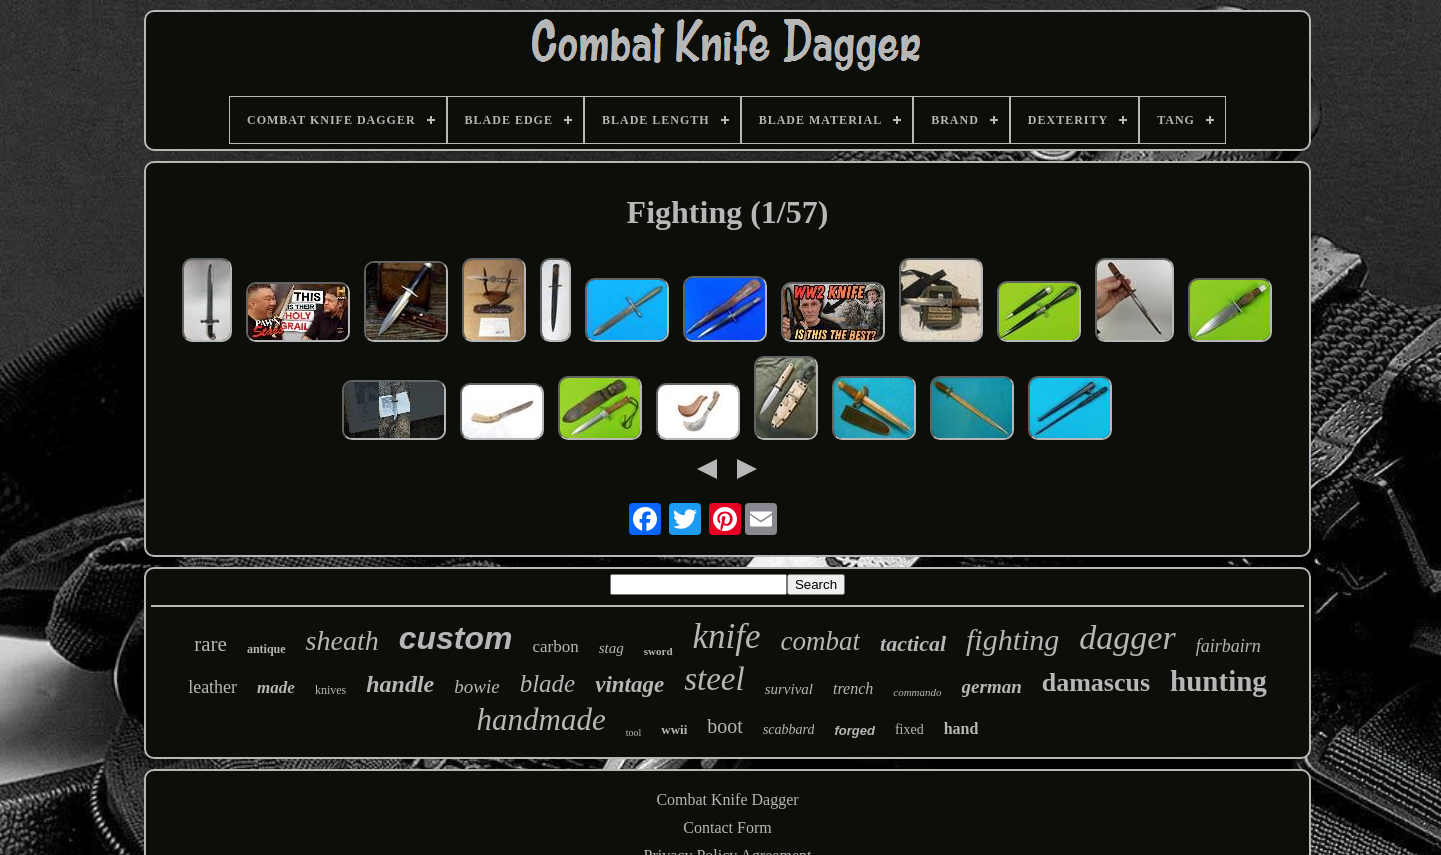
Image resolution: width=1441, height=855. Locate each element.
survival (789, 689)
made (276, 687)
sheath (342, 640)
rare (210, 644)
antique (266, 649)
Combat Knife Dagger (727, 799)
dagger (1127, 637)
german (992, 686)
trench (853, 688)
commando (917, 692)
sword (658, 651)
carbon (556, 646)
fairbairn (1228, 646)
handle (400, 684)
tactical (913, 643)
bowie (476, 686)
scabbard (789, 729)
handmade (541, 719)
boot (725, 726)
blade (548, 683)
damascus (1096, 682)
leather (212, 687)
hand (961, 728)
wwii (674, 729)
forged (854, 730)
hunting (1218, 681)
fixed (909, 729)
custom (456, 638)
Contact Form (727, 827)
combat (820, 641)
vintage (629, 684)
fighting (1012, 639)
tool (634, 732)
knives (330, 690)
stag (611, 648)
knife (727, 636)
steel (714, 679)
